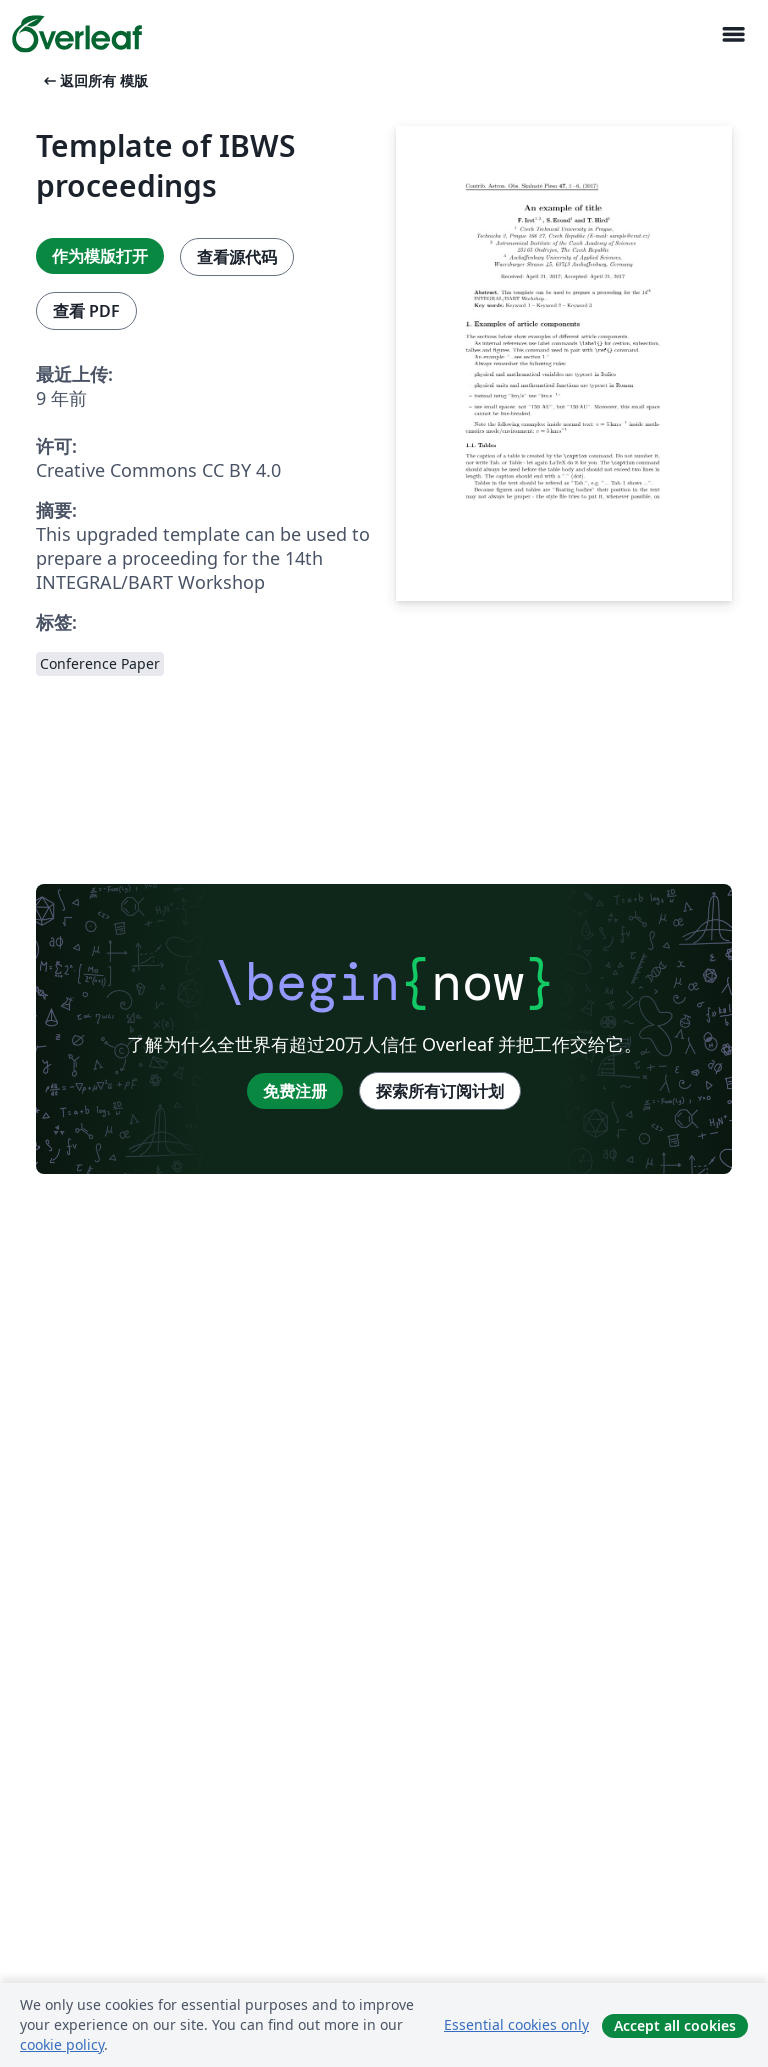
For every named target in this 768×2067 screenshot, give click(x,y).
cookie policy (62, 2044)
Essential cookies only (516, 2024)
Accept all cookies (675, 2025)
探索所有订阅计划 (440, 1091)
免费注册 (295, 1091)
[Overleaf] (77, 34)
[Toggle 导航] (733, 34)
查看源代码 (237, 257)
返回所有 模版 (94, 80)
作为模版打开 (100, 256)
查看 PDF (86, 311)
